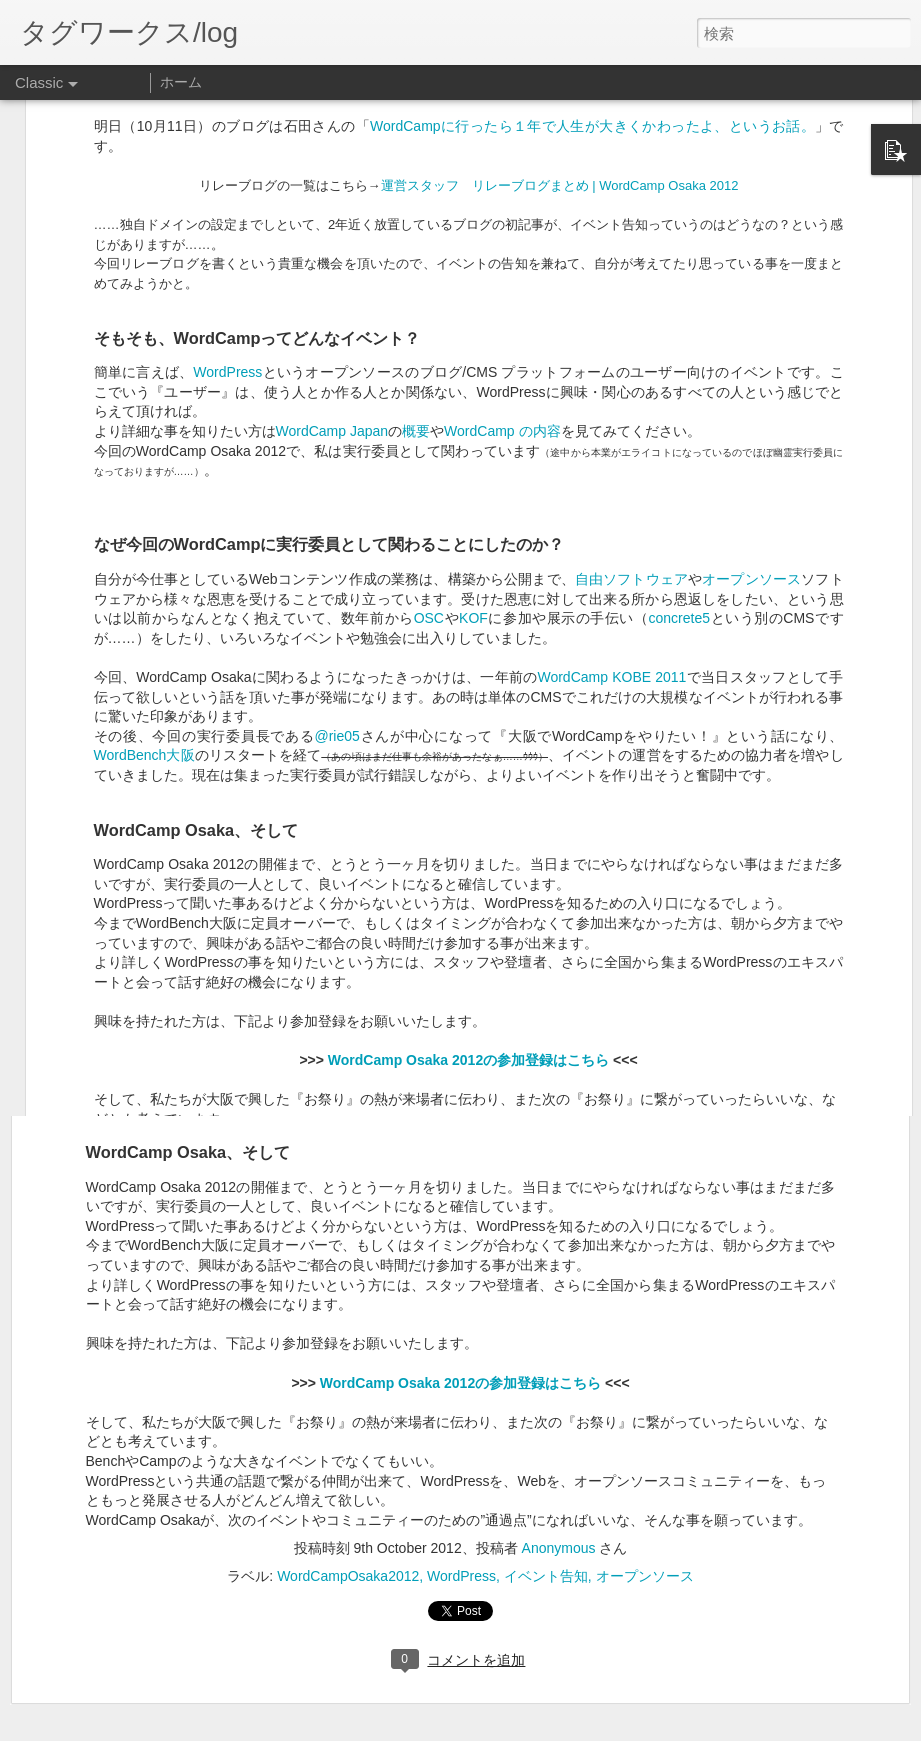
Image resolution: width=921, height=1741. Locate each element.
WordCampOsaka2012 (348, 1576)
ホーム (181, 82)
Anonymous (559, 1548)
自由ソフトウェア (631, 370)
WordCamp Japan (332, 222)
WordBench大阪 (144, 546)
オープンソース (751, 370)
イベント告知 (546, 1576)
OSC (429, 409)
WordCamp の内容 (502, 222)
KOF (473, 409)
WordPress (227, 163)
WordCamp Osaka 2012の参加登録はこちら (460, 1383)
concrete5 (679, 409)
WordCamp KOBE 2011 (611, 468)
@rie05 (336, 527)
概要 (416, 222)
